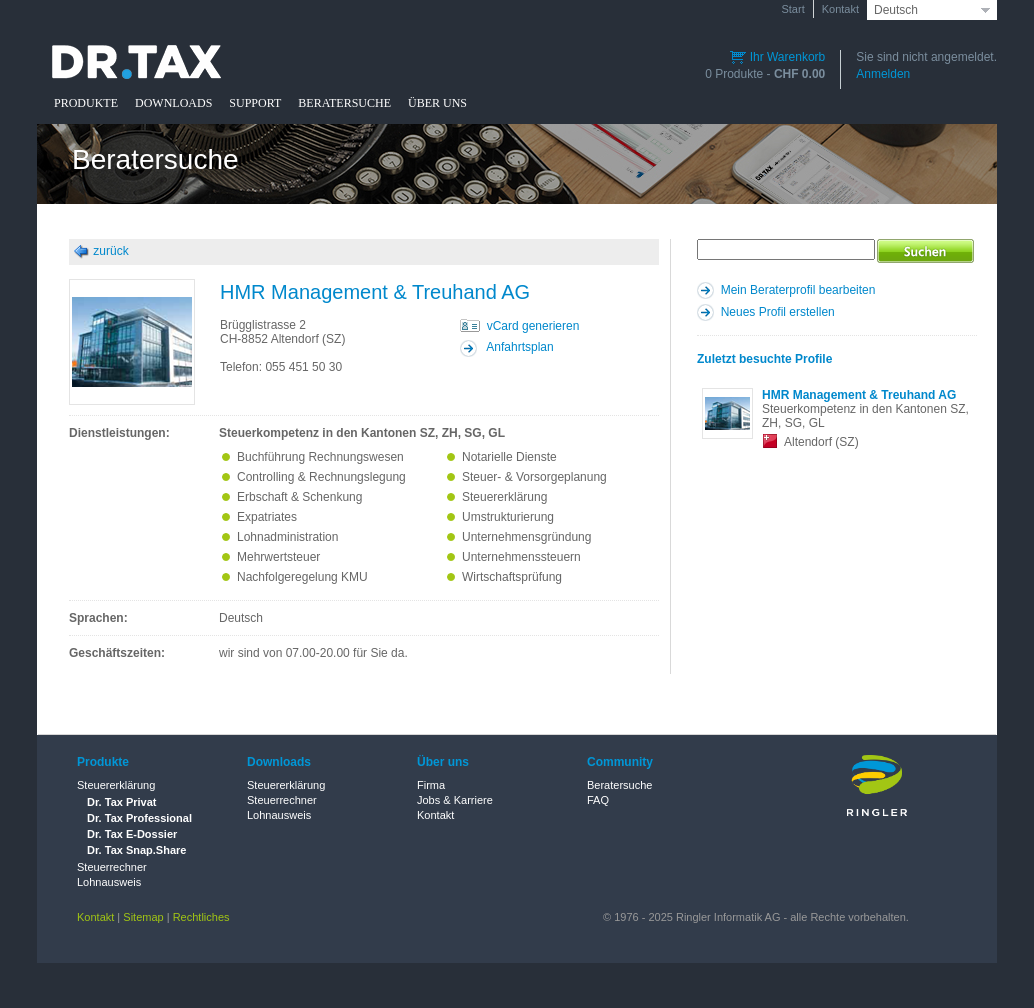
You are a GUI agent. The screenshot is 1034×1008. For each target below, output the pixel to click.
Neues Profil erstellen (778, 312)
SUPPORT (255, 103)
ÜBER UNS (437, 103)
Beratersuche (619, 785)
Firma (431, 785)
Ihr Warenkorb (777, 57)
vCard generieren (533, 326)
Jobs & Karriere (455, 800)
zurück (110, 251)
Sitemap (143, 917)
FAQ (598, 800)
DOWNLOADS (173, 103)
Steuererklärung (116, 785)
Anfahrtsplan (519, 347)
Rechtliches (201, 917)
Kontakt (840, 9)
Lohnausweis (109, 882)
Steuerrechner (112, 867)
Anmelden (883, 74)
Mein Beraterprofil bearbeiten (798, 290)
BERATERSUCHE (344, 103)
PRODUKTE (86, 103)
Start (792, 9)
